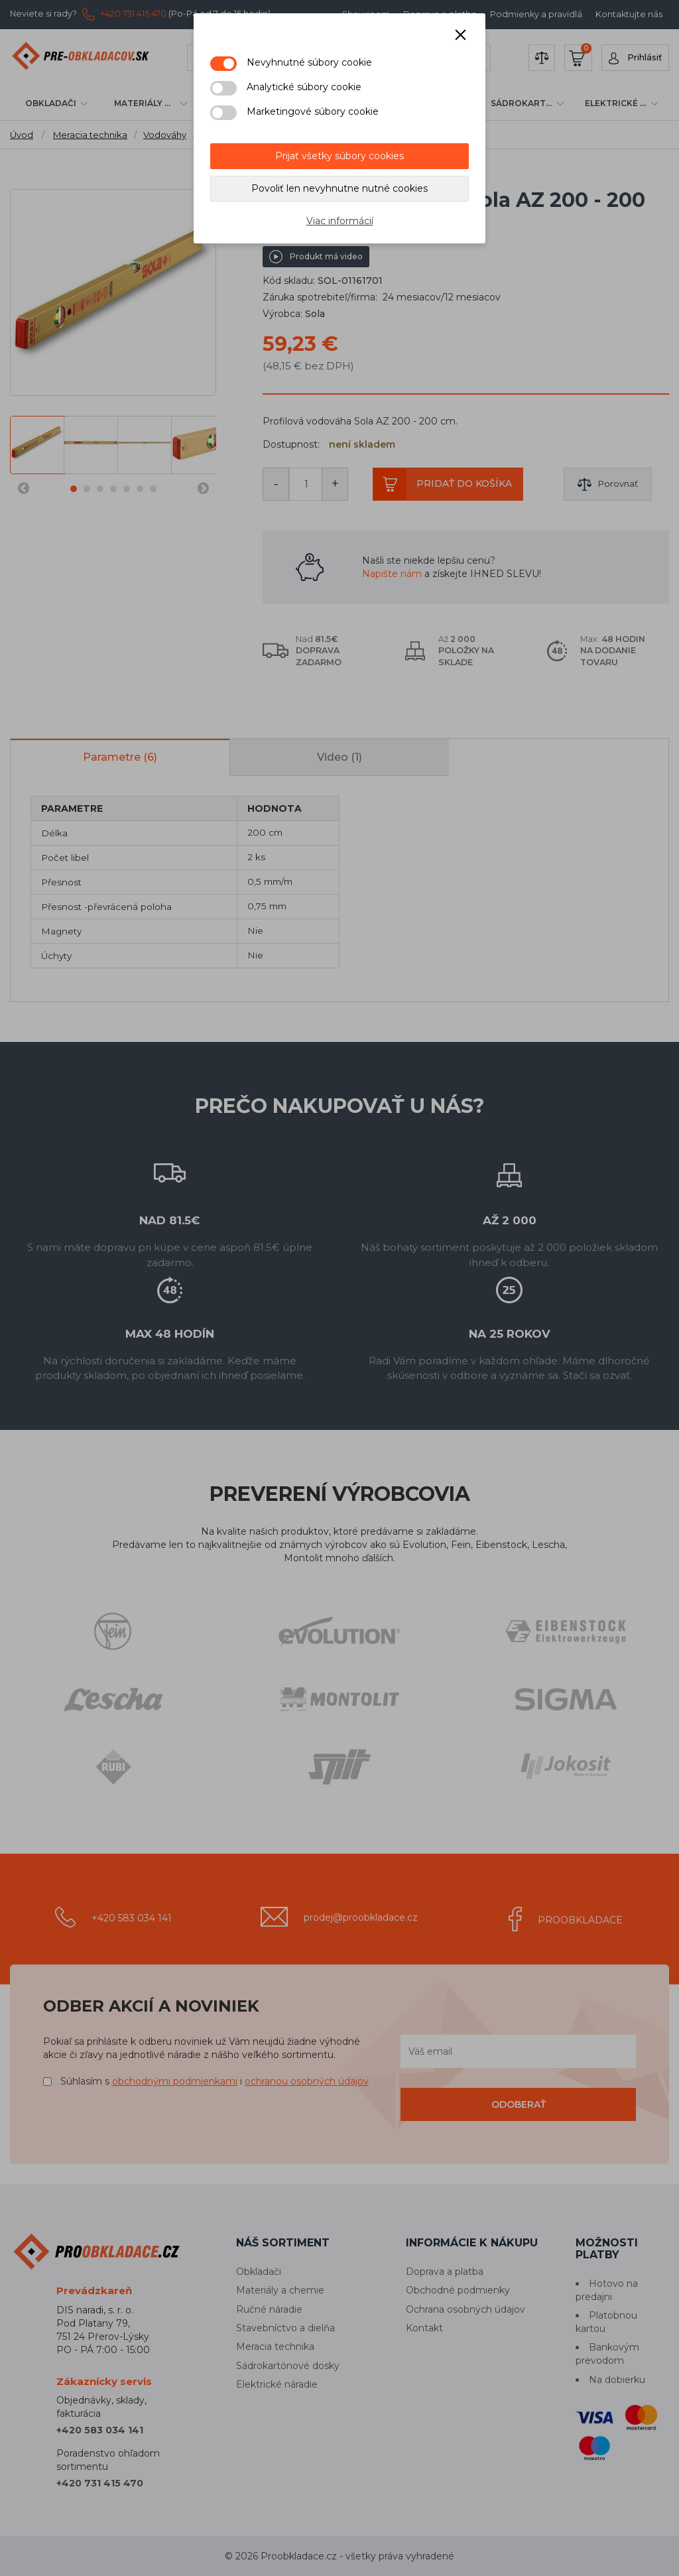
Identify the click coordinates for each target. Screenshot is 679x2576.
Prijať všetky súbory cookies (339, 156)
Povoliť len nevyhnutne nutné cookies (339, 188)
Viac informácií (339, 221)
